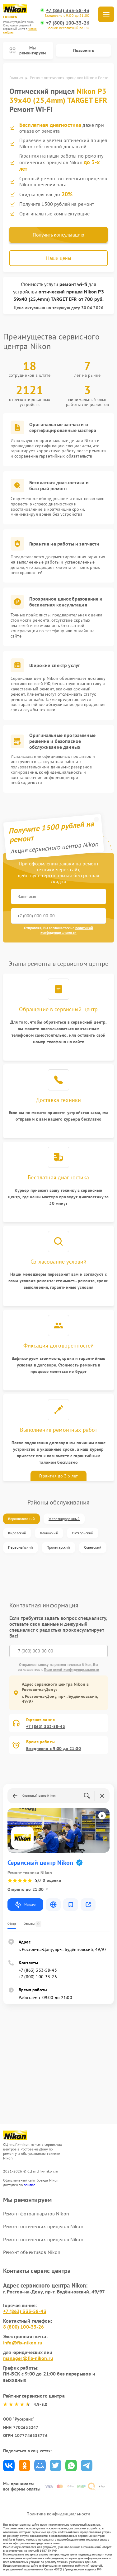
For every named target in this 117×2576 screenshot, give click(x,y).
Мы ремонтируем (27, 50)
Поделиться (9, 2465)
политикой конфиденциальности (66, 929)
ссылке (29, 2184)
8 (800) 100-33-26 (23, 2327)
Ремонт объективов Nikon (31, 2252)
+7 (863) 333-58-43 (67, 10)
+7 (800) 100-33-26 (67, 23)
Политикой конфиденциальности (71, 1669)
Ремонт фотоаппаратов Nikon (36, 2213)
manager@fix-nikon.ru (28, 2358)
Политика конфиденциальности (58, 2514)
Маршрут (25, 1904)
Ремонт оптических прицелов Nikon (43, 2226)
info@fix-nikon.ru (23, 2342)
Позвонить (83, 50)
